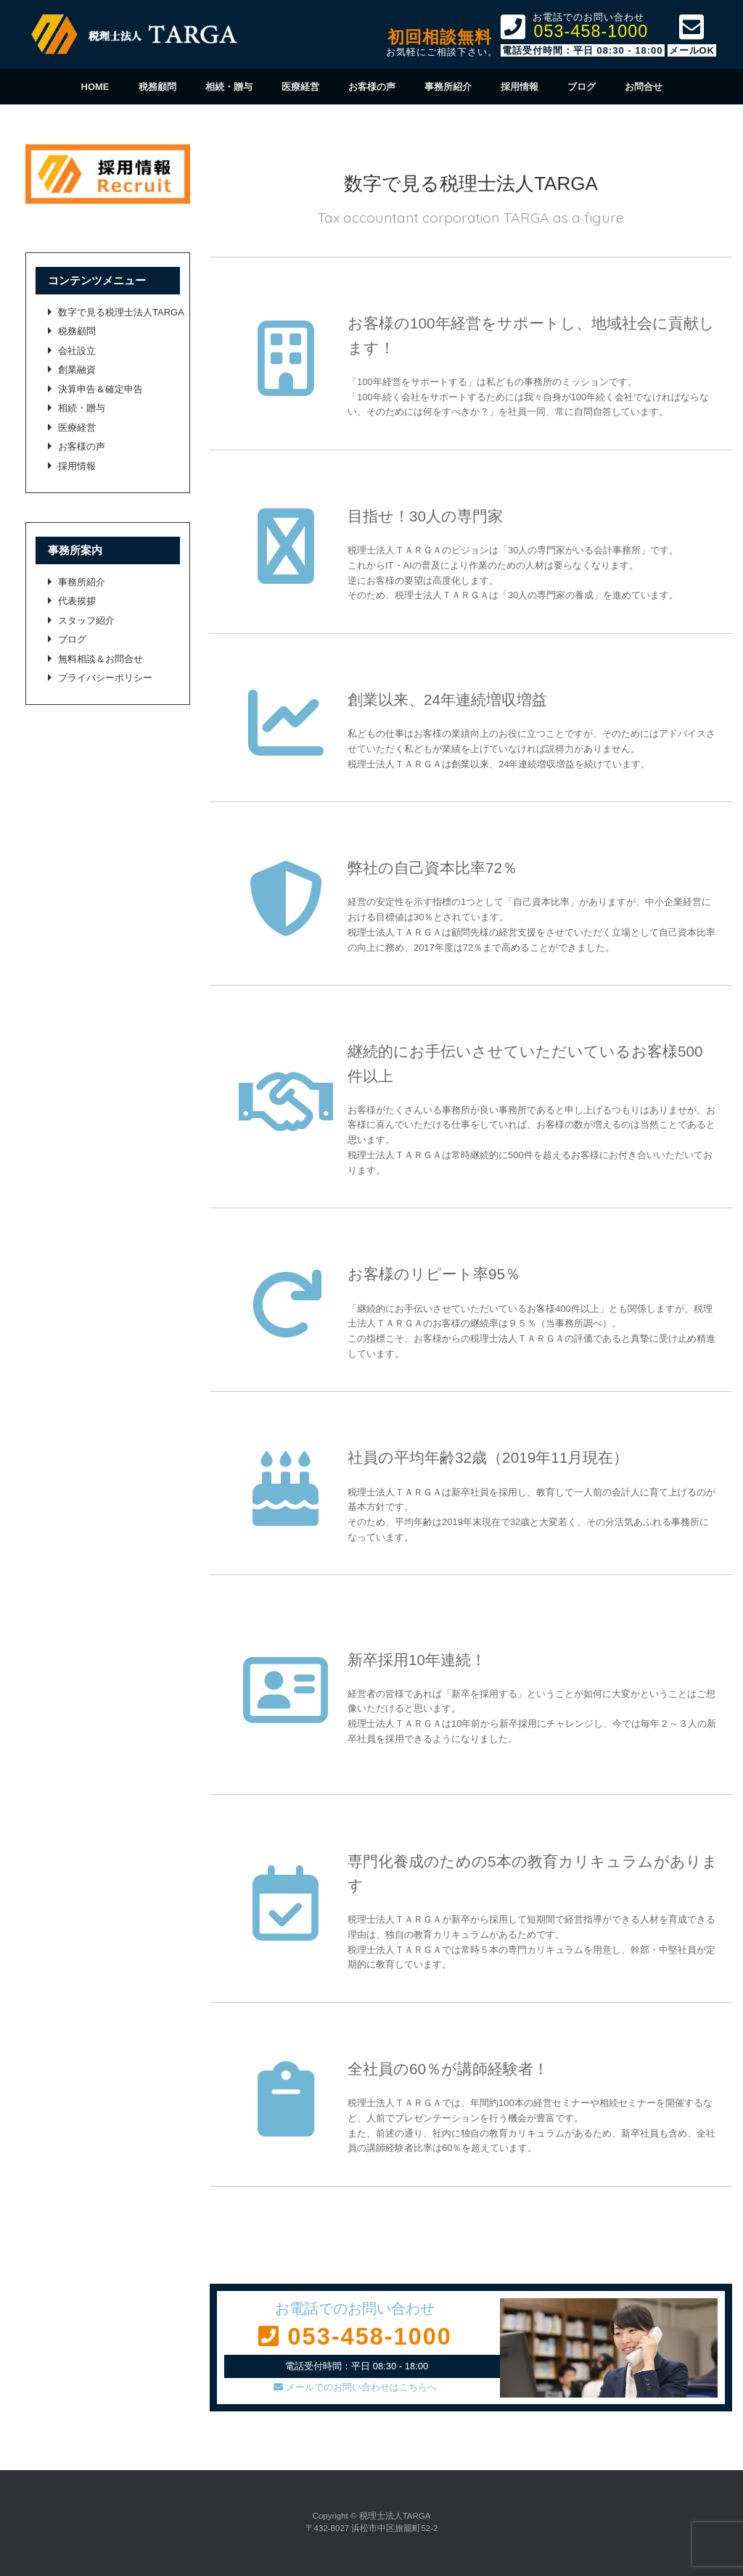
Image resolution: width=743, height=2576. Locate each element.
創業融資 (77, 369)
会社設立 (77, 350)
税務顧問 (157, 86)
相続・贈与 (229, 86)
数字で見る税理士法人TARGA (121, 312)
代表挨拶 (77, 600)
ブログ (581, 86)
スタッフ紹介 (86, 620)
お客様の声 (371, 86)
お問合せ (643, 86)
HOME (95, 86)
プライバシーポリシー (105, 677)
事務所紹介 (448, 86)
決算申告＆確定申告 (100, 389)
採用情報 (519, 86)
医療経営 (300, 86)
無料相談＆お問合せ (100, 658)
